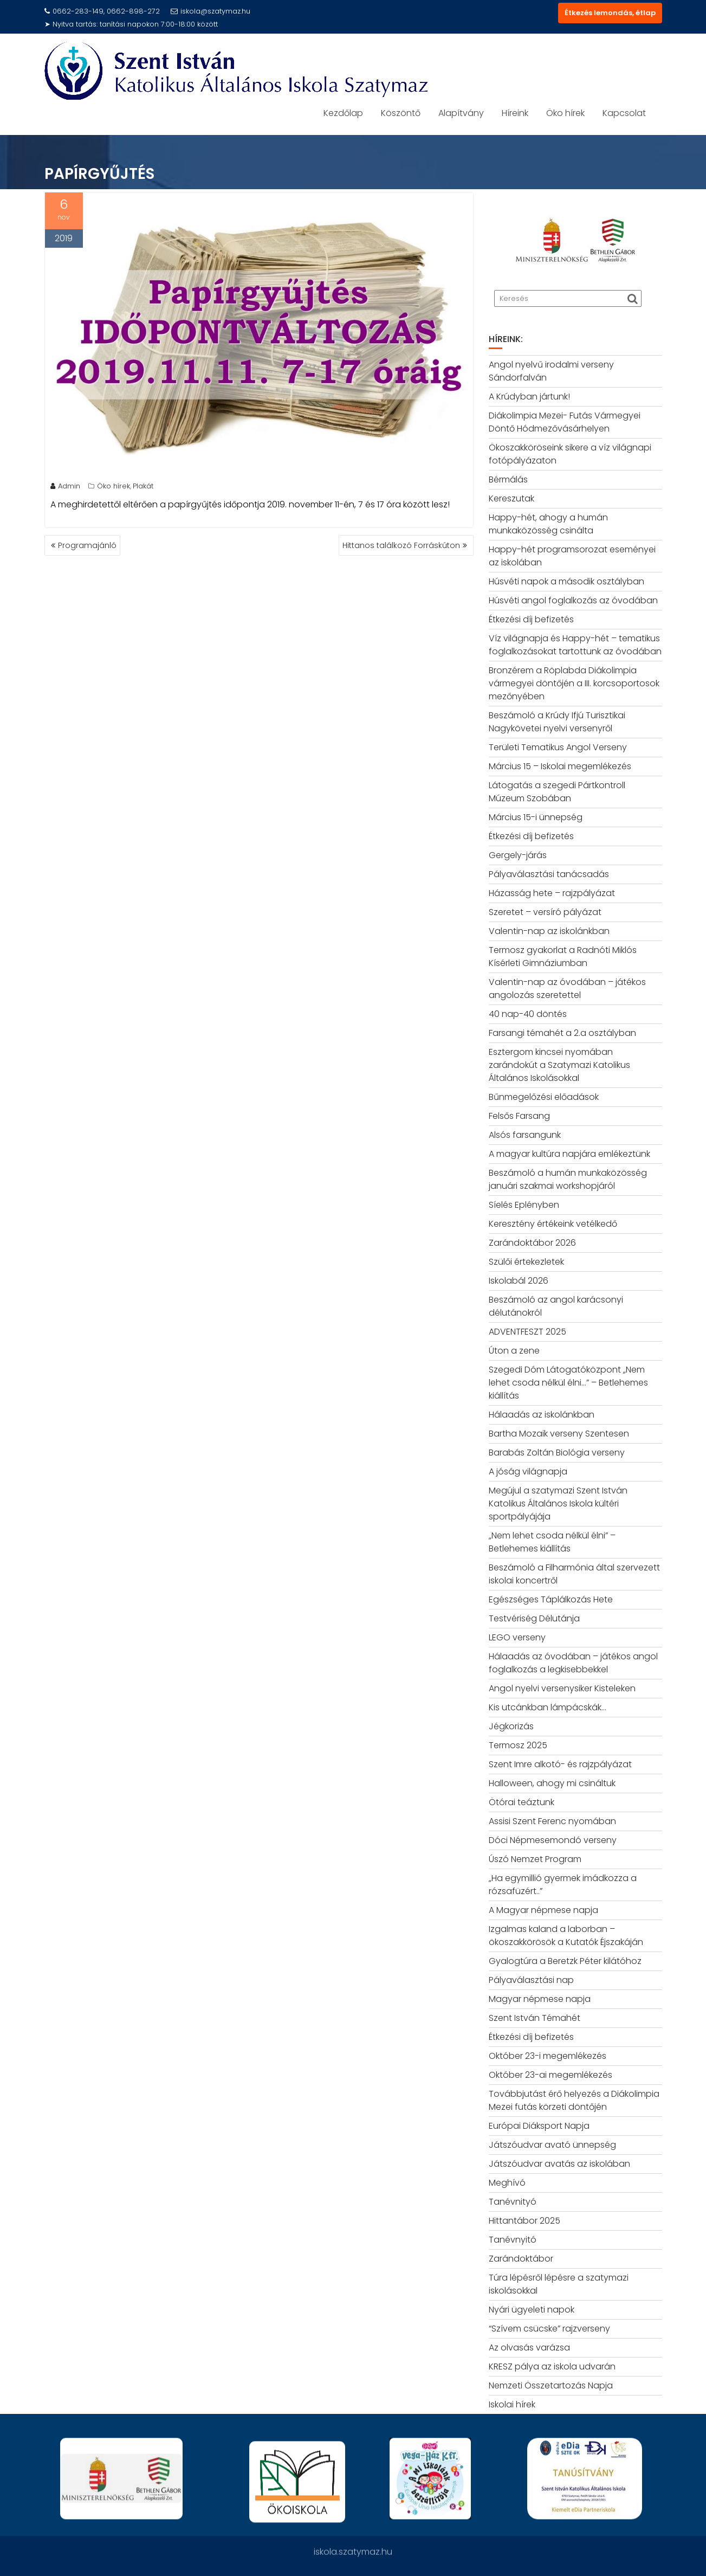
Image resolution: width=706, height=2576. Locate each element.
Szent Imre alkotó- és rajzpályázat (560, 1764)
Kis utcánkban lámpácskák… (547, 1707)
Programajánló (87, 545)
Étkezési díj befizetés (531, 619)
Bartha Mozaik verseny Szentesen (559, 1433)
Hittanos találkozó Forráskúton (401, 545)
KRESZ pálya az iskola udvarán (552, 2366)
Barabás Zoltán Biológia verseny (557, 1452)
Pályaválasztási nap (531, 1980)
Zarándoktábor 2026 (532, 1243)
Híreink (515, 113)
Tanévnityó (512, 2201)
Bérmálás (508, 479)
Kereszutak (511, 498)
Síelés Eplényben (524, 1205)
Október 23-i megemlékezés (547, 2056)
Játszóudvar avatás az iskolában (559, 2164)
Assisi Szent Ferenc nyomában (552, 1821)
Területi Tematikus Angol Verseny (558, 747)
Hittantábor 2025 (524, 2220)
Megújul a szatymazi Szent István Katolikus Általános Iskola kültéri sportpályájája (558, 1503)
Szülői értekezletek (526, 1261)
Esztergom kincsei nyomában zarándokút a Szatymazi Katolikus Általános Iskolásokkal (559, 1065)
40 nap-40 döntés (528, 1014)
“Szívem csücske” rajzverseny (549, 2328)
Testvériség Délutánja (534, 1618)
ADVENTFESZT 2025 (527, 1331)
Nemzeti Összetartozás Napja (551, 2385)
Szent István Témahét (534, 2018)
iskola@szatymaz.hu (210, 11)
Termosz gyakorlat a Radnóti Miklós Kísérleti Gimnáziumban (563, 956)
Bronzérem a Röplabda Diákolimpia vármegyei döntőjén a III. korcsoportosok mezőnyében (574, 683)
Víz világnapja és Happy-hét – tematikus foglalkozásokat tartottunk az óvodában (575, 645)
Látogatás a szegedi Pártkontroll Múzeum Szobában (557, 791)
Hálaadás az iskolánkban (541, 1414)
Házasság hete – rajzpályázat (552, 893)
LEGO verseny (517, 1637)
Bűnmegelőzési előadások (544, 1097)
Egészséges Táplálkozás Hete (551, 1599)
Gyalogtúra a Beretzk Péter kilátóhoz (565, 1961)
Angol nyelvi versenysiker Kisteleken (562, 1688)
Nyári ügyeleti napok (531, 2309)
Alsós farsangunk (525, 1135)
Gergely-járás (518, 855)
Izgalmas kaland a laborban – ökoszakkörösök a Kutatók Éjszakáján (566, 1935)
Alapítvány (461, 113)
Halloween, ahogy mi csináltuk (552, 1783)
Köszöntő (400, 113)
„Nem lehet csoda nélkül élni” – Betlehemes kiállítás (552, 1542)
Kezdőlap (343, 113)
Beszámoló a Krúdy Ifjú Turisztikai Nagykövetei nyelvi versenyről (557, 722)
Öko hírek (565, 113)
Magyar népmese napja (540, 1999)
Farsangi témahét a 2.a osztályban (562, 1033)
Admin (65, 489)
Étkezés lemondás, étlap (610, 13)
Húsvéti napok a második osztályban (566, 581)
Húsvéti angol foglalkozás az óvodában (573, 600)
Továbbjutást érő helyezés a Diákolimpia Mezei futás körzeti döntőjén (574, 2100)
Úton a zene (514, 1350)
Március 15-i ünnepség (535, 817)
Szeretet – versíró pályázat (545, 912)
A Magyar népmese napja (543, 1910)
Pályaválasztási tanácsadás (549, 874)
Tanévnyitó (512, 2239)
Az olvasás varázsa (529, 2347)
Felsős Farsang (519, 1116)
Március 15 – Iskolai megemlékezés (560, 766)
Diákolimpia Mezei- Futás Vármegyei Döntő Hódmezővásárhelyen (564, 422)
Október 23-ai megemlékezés (550, 2075)
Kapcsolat (624, 113)
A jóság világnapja (528, 1471)
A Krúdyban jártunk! (529, 396)
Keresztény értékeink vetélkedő (553, 1224)
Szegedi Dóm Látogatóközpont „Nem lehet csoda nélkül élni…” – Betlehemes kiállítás (568, 1382)
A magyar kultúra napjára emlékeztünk (569, 1154)
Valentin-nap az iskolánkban (549, 931)
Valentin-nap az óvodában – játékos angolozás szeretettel (567, 988)
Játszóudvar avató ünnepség (552, 2145)
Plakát (143, 489)
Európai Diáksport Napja (539, 2126)
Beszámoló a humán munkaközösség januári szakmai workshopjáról (568, 1179)
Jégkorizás (511, 1726)
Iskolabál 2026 (518, 1280)
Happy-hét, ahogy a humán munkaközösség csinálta (548, 524)
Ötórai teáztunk (521, 1802)
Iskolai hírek (512, 2404)
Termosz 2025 (518, 1745)
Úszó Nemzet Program (535, 1859)
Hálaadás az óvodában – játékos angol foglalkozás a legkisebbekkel (573, 1663)
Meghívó (507, 2182)
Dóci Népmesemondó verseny (553, 1840)
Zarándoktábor (521, 2258)
